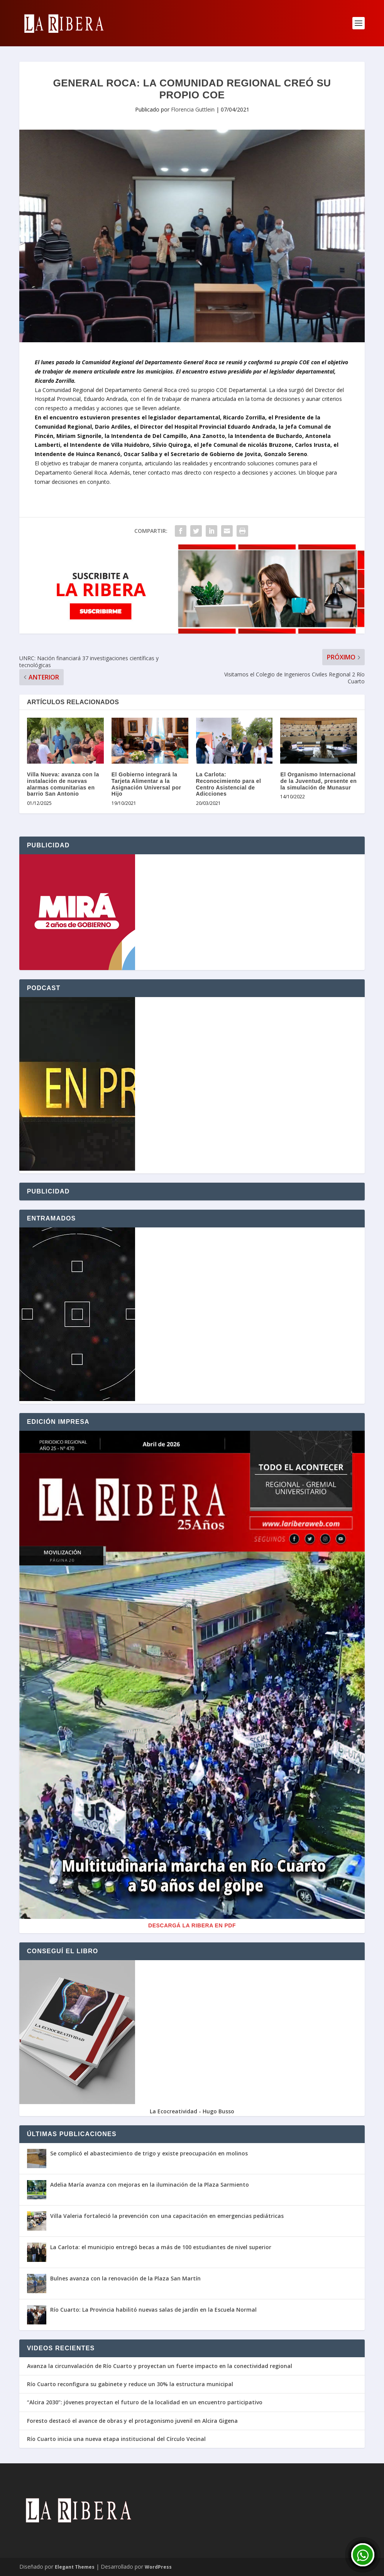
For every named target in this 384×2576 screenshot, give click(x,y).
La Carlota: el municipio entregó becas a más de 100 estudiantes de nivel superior (160, 2247)
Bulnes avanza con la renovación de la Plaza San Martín (125, 2278)
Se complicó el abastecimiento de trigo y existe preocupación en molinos (149, 2153)
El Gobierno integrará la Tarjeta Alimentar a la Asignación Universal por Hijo (146, 784)
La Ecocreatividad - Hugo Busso (192, 2111)
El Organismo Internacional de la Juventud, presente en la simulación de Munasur (318, 781)
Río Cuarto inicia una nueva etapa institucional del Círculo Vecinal (116, 2439)
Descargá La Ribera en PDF (192, 1925)
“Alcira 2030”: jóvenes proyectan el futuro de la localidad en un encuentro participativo (144, 2402)
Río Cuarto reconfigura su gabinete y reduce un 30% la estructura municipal (130, 2384)
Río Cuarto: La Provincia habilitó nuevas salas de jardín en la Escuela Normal (153, 2309)
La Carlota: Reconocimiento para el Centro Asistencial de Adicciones (228, 784)
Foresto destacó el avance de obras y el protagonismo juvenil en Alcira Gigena (132, 2420)
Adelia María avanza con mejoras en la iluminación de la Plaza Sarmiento (149, 2184)
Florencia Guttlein (193, 109)
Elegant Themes (75, 2567)
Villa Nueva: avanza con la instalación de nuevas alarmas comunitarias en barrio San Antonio (63, 784)
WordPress (158, 2567)
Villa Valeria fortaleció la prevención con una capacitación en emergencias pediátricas (167, 2215)
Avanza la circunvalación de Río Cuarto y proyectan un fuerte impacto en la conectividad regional (159, 2366)
